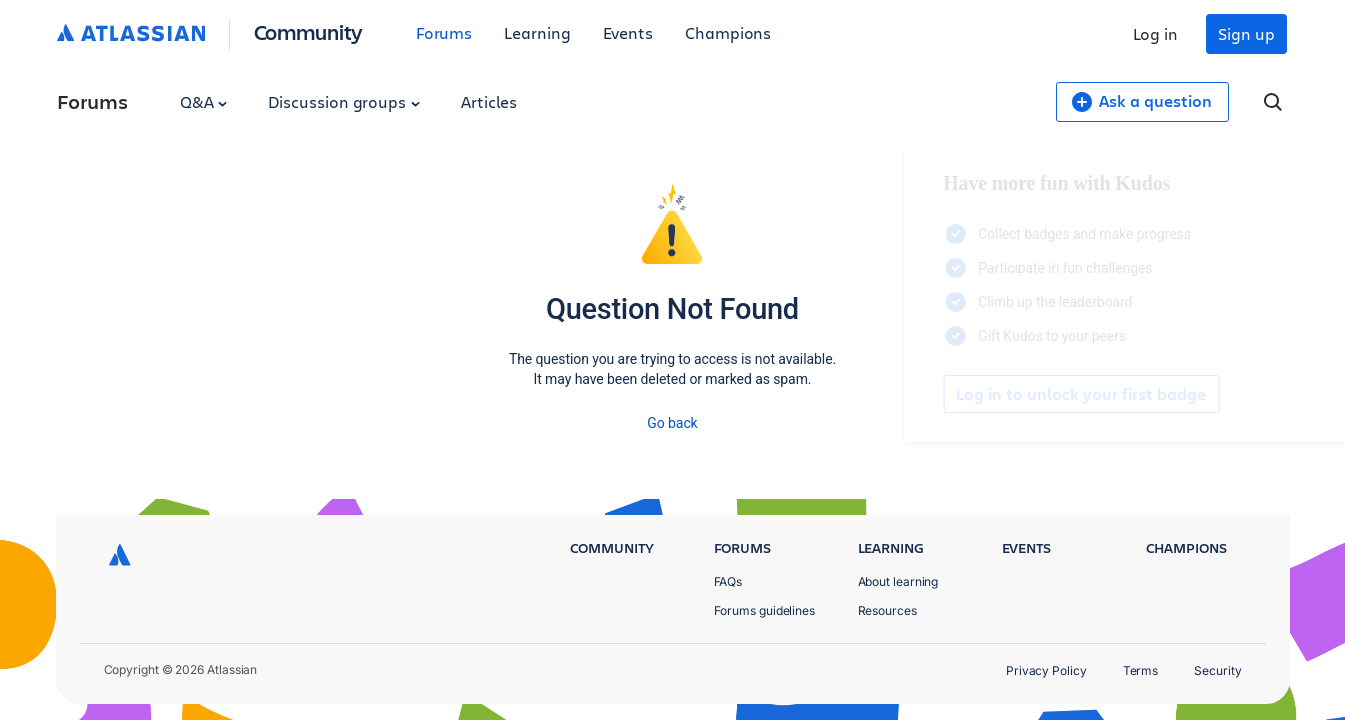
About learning (898, 581)
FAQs (728, 581)
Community (308, 31)
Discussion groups (344, 101)
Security (1217, 670)
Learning (537, 32)
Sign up (1246, 33)
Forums (444, 32)
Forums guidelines (765, 610)
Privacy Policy (1046, 670)
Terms (1141, 670)
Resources (887, 610)
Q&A (204, 101)
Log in (1156, 33)
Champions (728, 32)
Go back (672, 423)
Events (628, 32)
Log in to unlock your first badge (909, 394)
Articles (489, 101)
